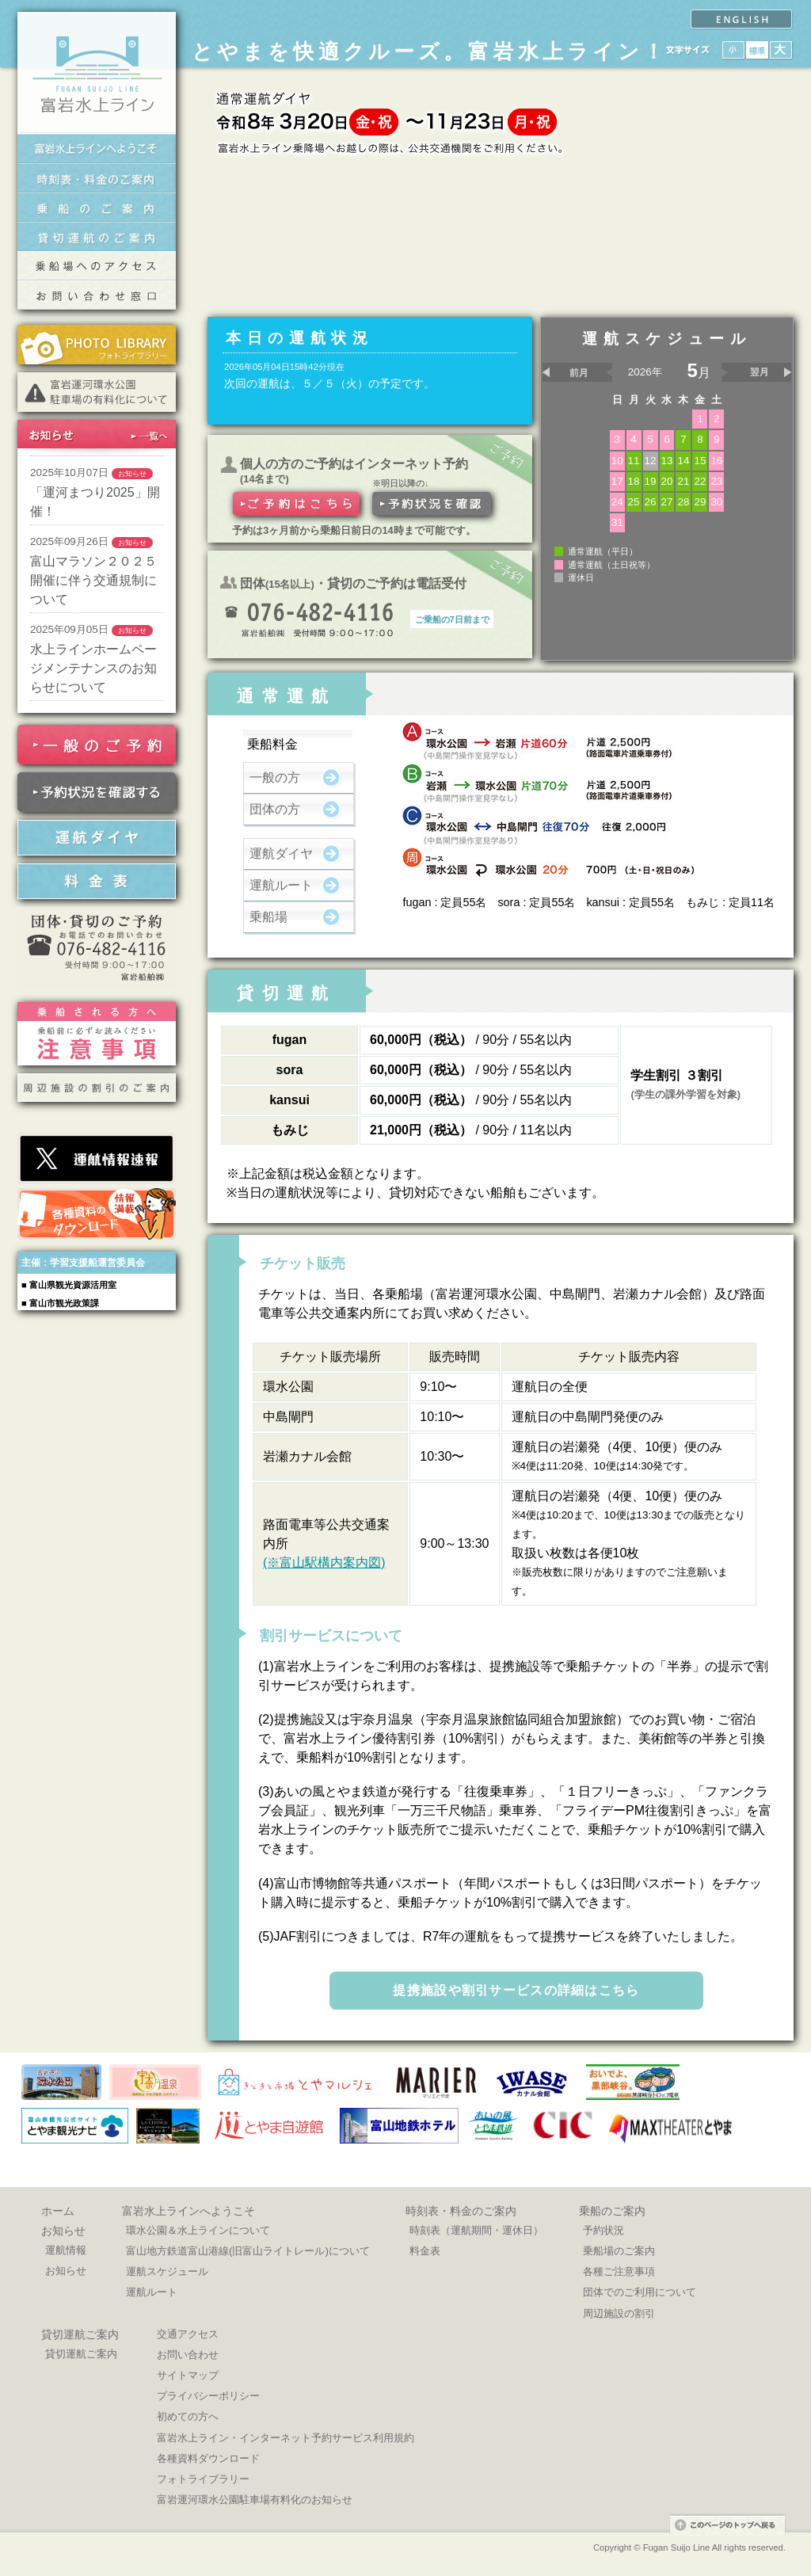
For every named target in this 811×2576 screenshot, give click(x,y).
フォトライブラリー (203, 2479)
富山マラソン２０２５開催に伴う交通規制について (93, 580)
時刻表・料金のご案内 (96, 178)
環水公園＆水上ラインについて (198, 2230)
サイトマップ (188, 2375)
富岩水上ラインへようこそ (96, 148)
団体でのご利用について (639, 2292)
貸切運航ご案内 (80, 2334)
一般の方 (274, 777)
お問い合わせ (188, 2355)
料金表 (424, 2251)
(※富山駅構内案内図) (324, 1562)
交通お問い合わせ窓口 (96, 295)
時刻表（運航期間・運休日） (476, 2230)
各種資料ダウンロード (208, 2458)
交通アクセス (188, 2334)
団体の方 (274, 809)
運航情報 (65, 2250)
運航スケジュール (167, 2271)
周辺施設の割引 (619, 2313)
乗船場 (268, 917)
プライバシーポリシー (208, 2396)
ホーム (57, 2210)
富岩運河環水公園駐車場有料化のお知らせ (254, 2500)
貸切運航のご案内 (96, 236)
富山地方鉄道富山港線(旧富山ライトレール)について (248, 2251)
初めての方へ (188, 2416)
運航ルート (281, 885)
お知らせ (63, 2230)
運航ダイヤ (281, 853)
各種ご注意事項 (619, 2271)
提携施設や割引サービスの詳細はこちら (516, 1990)
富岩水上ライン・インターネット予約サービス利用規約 (285, 2438)
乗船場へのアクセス (96, 266)
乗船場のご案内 (619, 2251)
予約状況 (603, 2230)
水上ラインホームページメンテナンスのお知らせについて (93, 668)
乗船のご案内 (96, 207)
